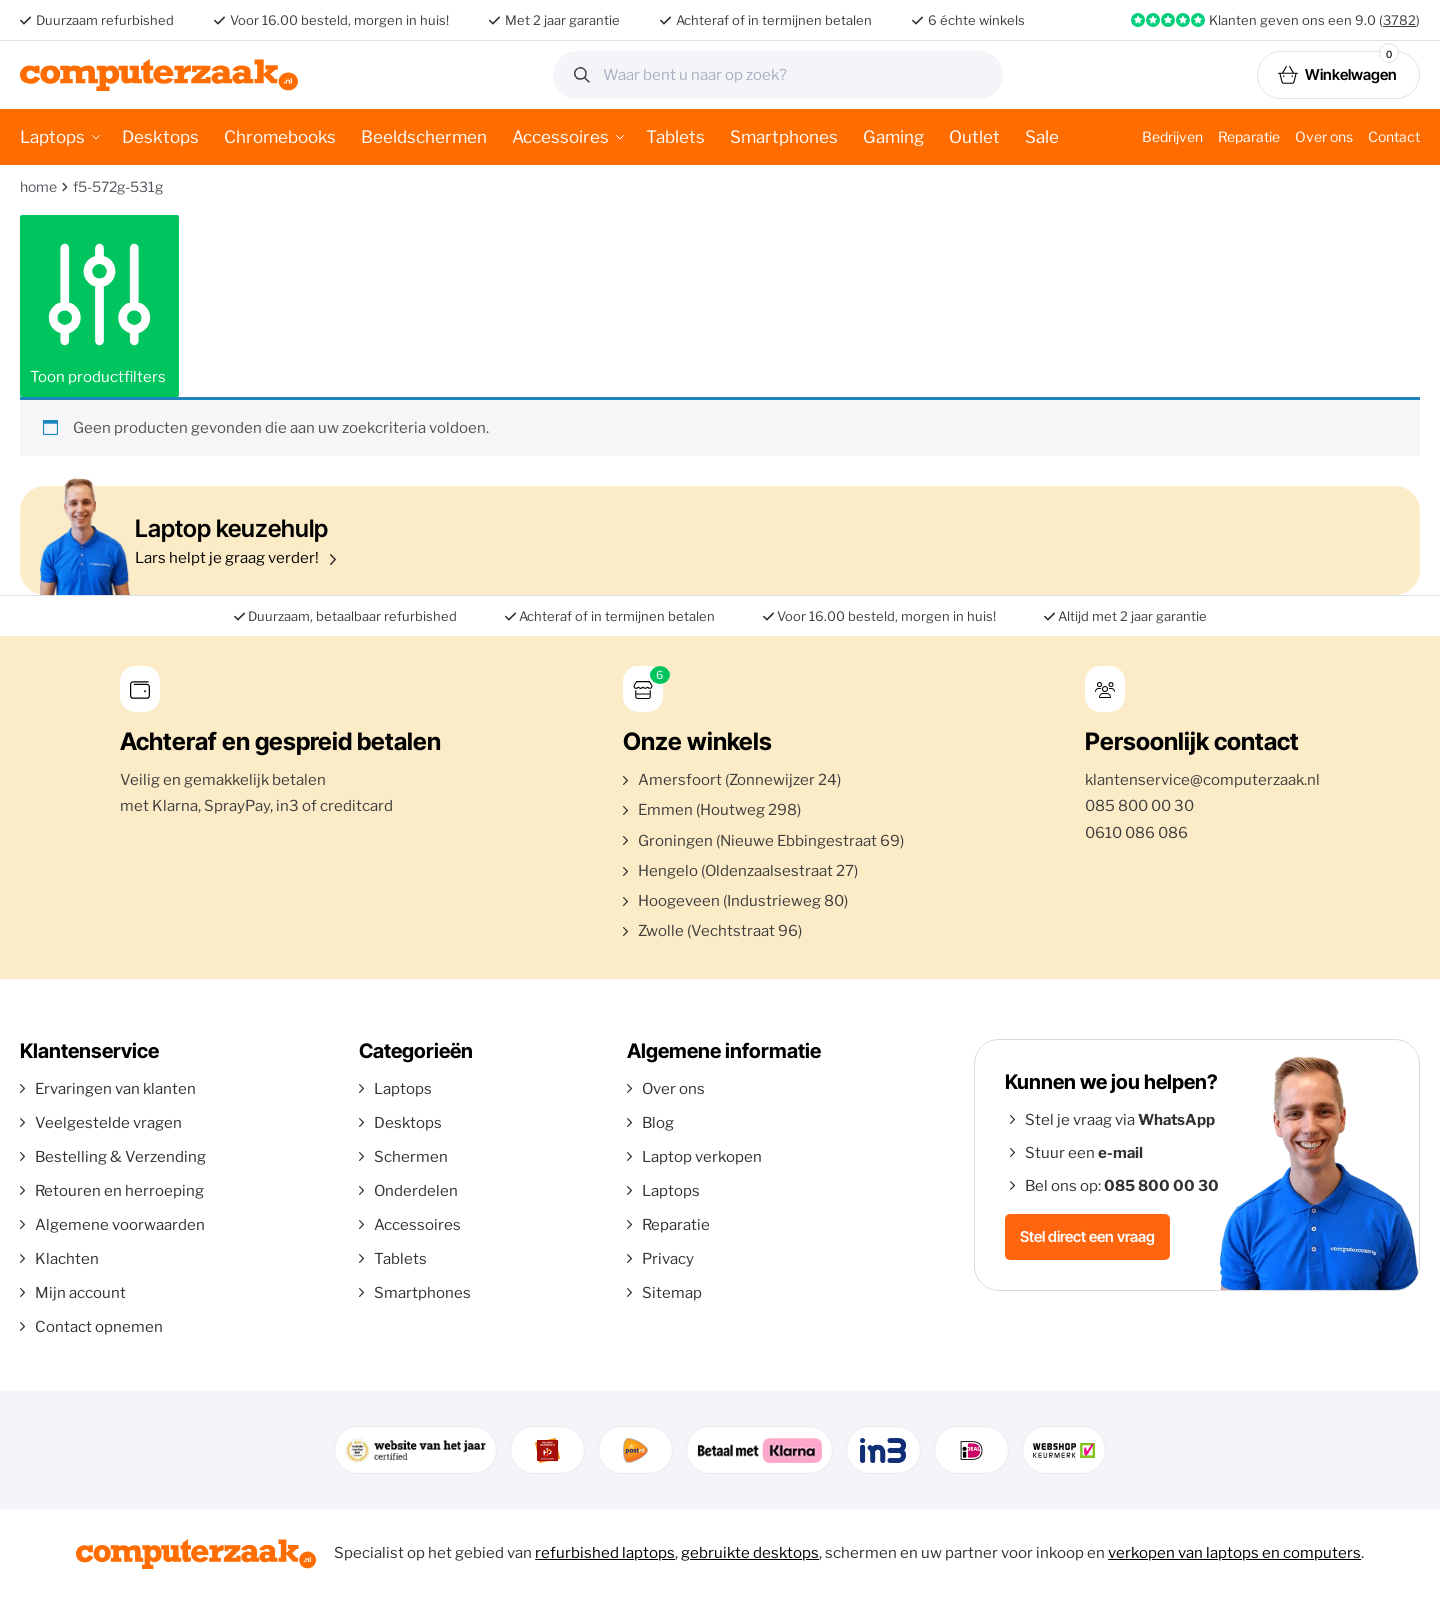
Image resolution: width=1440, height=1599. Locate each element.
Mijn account (80, 1293)
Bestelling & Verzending (120, 1157)
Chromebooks (280, 137)
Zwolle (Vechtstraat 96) (720, 931)
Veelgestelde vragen (108, 1123)
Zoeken (981, 75)
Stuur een (1084, 1153)
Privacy (668, 1259)
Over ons (1324, 136)
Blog (658, 1123)
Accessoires (560, 137)
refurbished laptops (605, 1553)
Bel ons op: (1122, 1186)
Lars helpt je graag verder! (715, 540)
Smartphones (784, 137)
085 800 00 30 (1139, 806)
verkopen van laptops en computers (1234, 1553)
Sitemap (672, 1293)
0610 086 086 (1136, 833)
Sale (1042, 137)
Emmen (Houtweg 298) (719, 810)
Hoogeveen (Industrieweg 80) (743, 901)
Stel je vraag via (1120, 1120)
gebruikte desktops (750, 1553)
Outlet (974, 137)
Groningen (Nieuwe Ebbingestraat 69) (771, 841)
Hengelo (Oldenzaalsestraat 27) (748, 871)
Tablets (675, 137)
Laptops (52, 137)
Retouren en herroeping (119, 1191)
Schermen (411, 1157)
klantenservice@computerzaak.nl (1202, 780)
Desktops (160, 137)
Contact (1394, 136)
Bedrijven (1172, 136)
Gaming (893, 137)
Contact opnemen (99, 1327)
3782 (1399, 20)
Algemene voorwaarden (120, 1225)
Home (38, 186)
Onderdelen (416, 1191)
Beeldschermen (424, 137)
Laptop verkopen (702, 1157)
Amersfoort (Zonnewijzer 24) (739, 780)
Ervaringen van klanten (115, 1089)
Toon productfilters (99, 306)
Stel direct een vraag (1087, 1236)
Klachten (67, 1259)
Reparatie (1249, 136)
